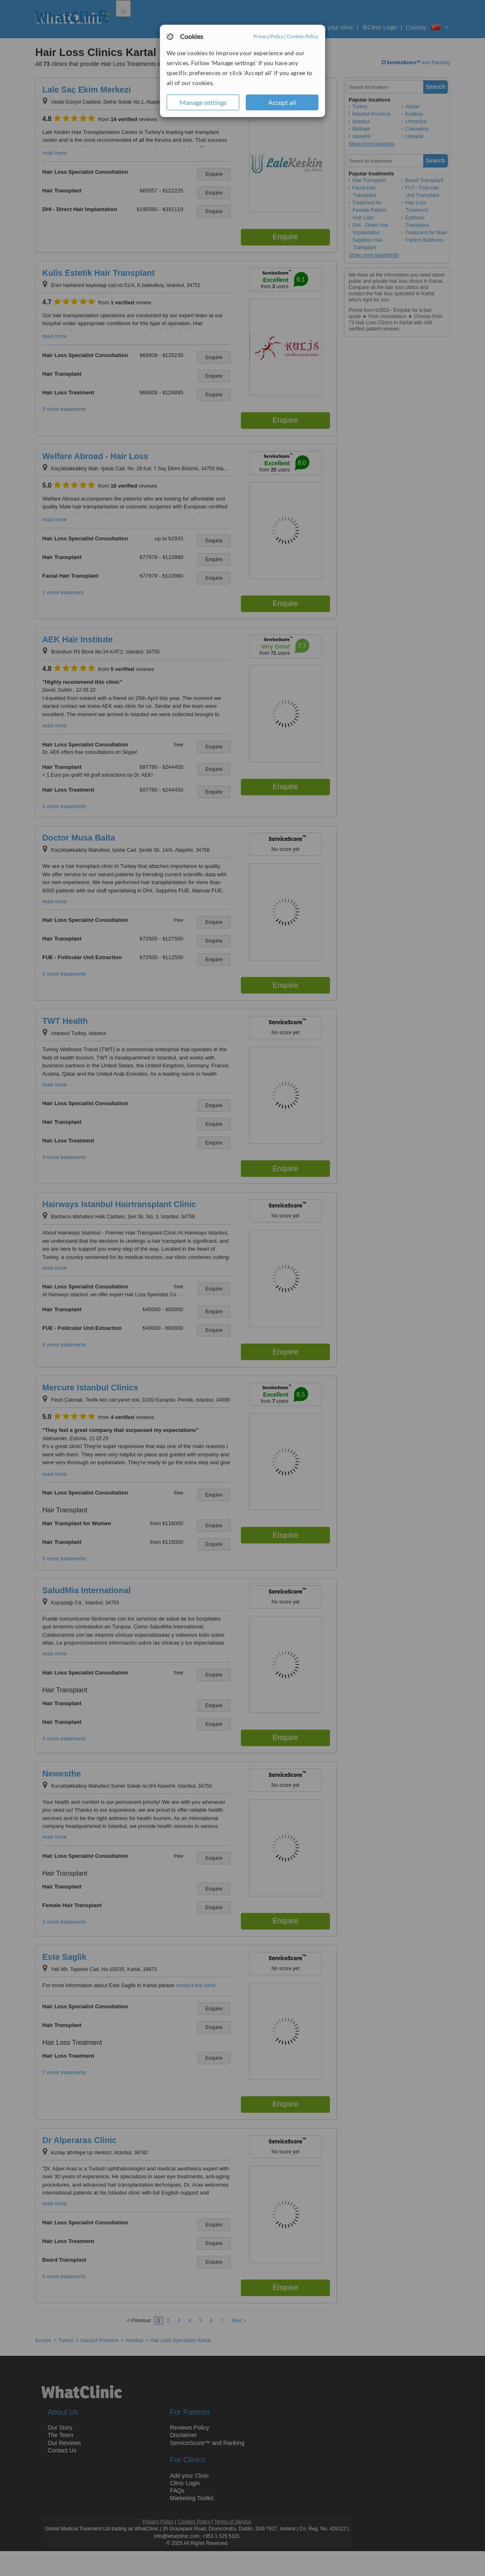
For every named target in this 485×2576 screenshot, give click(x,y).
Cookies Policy (302, 36)
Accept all (282, 102)
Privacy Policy (268, 36)
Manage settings (203, 102)
